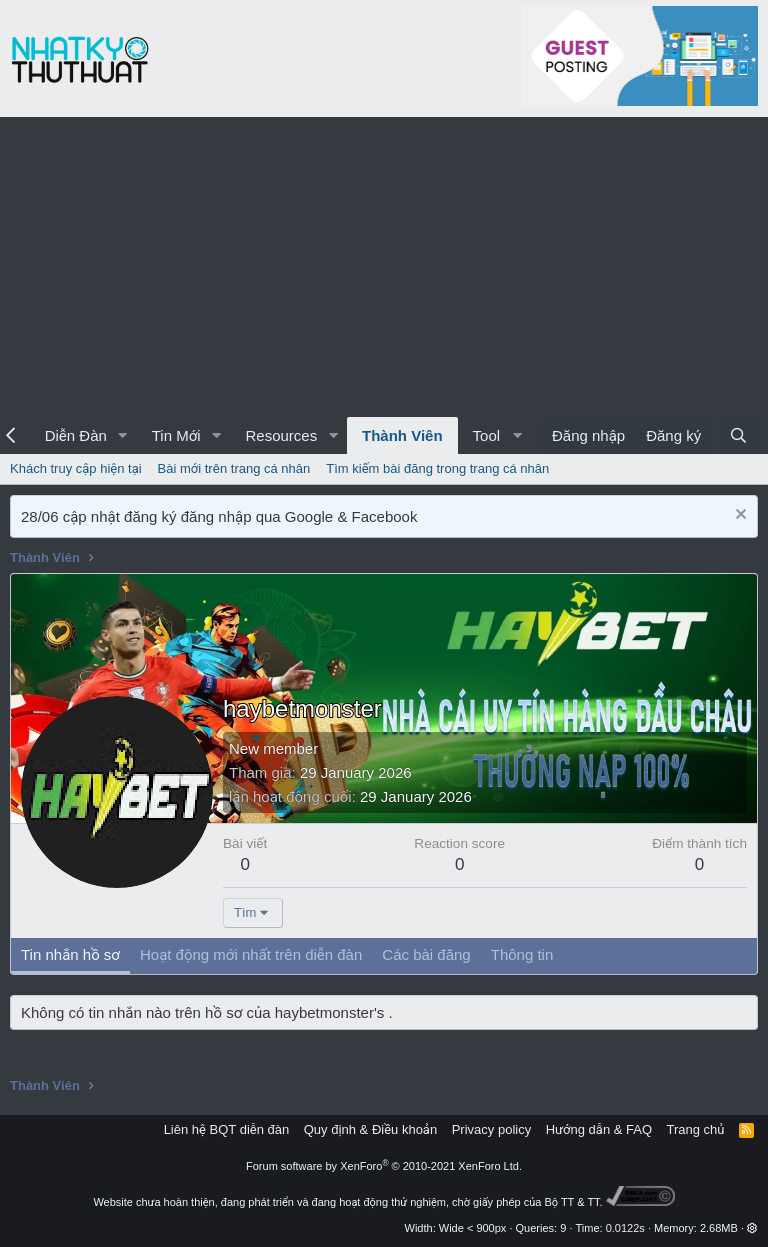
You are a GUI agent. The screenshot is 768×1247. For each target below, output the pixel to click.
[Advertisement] (384, 267)
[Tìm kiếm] (738, 435)
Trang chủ (696, 1129)
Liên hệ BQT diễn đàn (227, 1129)
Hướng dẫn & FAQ (599, 1129)
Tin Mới (176, 435)
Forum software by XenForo (384, 1166)
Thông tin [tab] (522, 954)
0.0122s (625, 1228)
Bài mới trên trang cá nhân (234, 468)
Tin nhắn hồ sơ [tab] (70, 954)
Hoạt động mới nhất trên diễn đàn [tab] (251, 954)
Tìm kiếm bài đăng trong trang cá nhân (437, 468)
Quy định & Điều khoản (370, 1129)
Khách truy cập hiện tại (76, 468)
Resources (281, 435)
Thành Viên (402, 435)
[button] (123, 435)
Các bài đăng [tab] (426, 954)
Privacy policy (491, 1129)
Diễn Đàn (76, 435)
